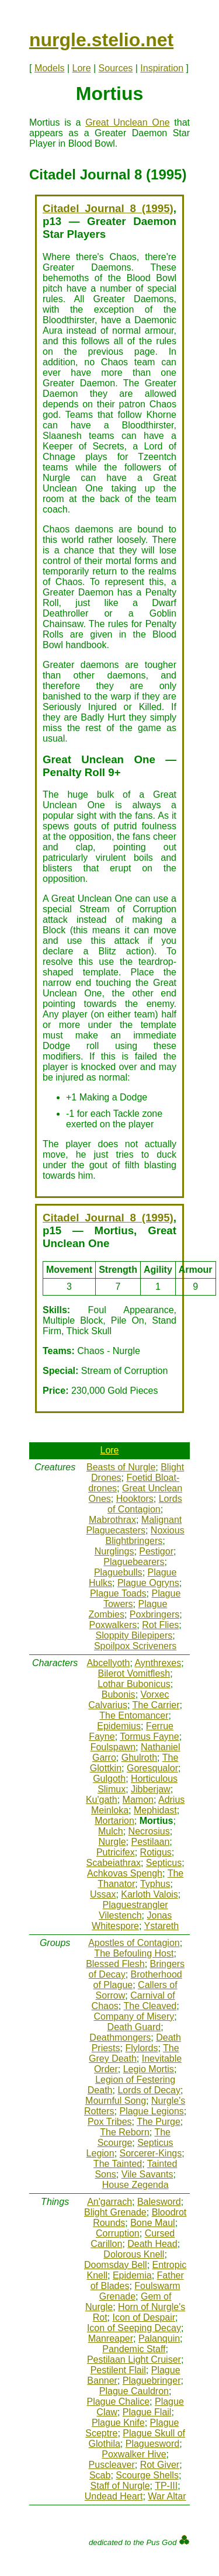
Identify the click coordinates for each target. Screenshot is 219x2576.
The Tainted (117, 2164)
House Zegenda (135, 2185)
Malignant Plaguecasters (134, 1525)
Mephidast (155, 1810)
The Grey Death (134, 2053)
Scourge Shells (147, 2475)
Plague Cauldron (134, 2391)
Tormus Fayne (149, 1736)
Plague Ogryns (148, 1583)
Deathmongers (120, 2037)
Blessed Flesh (115, 1964)
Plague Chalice (118, 2402)
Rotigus (156, 1852)
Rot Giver (160, 2465)
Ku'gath (101, 1800)
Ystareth (161, 1926)
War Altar (167, 2496)
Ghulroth (139, 1758)
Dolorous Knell (133, 2254)
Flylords (141, 2048)
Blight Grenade (115, 2212)
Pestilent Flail (118, 2370)
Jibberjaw (151, 1789)
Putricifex (115, 1852)
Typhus (155, 1884)
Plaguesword (153, 2444)
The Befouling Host (133, 1953)
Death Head (152, 2244)
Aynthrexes (157, 1663)
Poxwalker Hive (134, 2454)
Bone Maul (152, 2223)
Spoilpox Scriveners (135, 1646)
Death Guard (134, 2027)
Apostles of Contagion (134, 1943)
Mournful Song (115, 2101)
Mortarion (114, 1821)
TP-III (166, 2486)
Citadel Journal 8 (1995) (108, 208)
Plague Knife (118, 2423)
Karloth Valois (149, 1894)
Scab (99, 2475)
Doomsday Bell (115, 2265)
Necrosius (149, 1831)
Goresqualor (152, 1768)
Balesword (159, 2202)
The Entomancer (133, 1715)
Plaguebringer (152, 2380)
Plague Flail (147, 2412)
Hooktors (135, 1499)
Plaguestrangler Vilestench (133, 1910)
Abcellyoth (108, 1663)
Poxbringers (154, 1614)
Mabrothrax (112, 1520)
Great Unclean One (127, 122)
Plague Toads (118, 1593)
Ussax (103, 1894)
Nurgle (112, 1842)
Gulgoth (109, 1779)
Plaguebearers (133, 1562)
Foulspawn (113, 1747)
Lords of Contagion (144, 1504)
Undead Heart (114, 2496)
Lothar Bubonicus (134, 1684)
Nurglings (114, 1551)
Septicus (164, 1863)
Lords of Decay (148, 2090)
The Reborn (125, 2132)
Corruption (118, 2233)
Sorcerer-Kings (151, 2153)
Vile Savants (147, 2174)
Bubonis (118, 1694)
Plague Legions (151, 2111)
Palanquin (159, 2338)
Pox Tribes (110, 2122)
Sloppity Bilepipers (134, 1635)
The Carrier (156, 1705)
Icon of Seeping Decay (134, 2328)
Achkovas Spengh (124, 1873)
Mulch (110, 1831)
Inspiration (161, 68)
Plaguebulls (118, 1572)
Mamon (138, 1800)
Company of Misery (133, 2016)
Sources (116, 68)
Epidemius (119, 1726)
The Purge (158, 2122)
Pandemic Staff (133, 2349)
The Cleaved (149, 2006)
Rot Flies (160, 1625)
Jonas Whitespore (132, 1920)
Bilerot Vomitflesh (134, 1673)
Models (49, 68)
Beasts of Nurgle (120, 1467)
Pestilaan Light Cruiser (134, 2359)
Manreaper (110, 2338)
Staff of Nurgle (120, 2486)
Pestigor (156, 1551)
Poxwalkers (113, 1625)
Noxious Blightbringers (144, 1535)
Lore (81, 68)
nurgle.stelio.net (101, 39)
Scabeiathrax (113, 1863)
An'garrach (109, 2202)
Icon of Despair (143, 2317)
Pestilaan (150, 1842)
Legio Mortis (148, 2069)
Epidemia (132, 2275)
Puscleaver (112, 2465)
